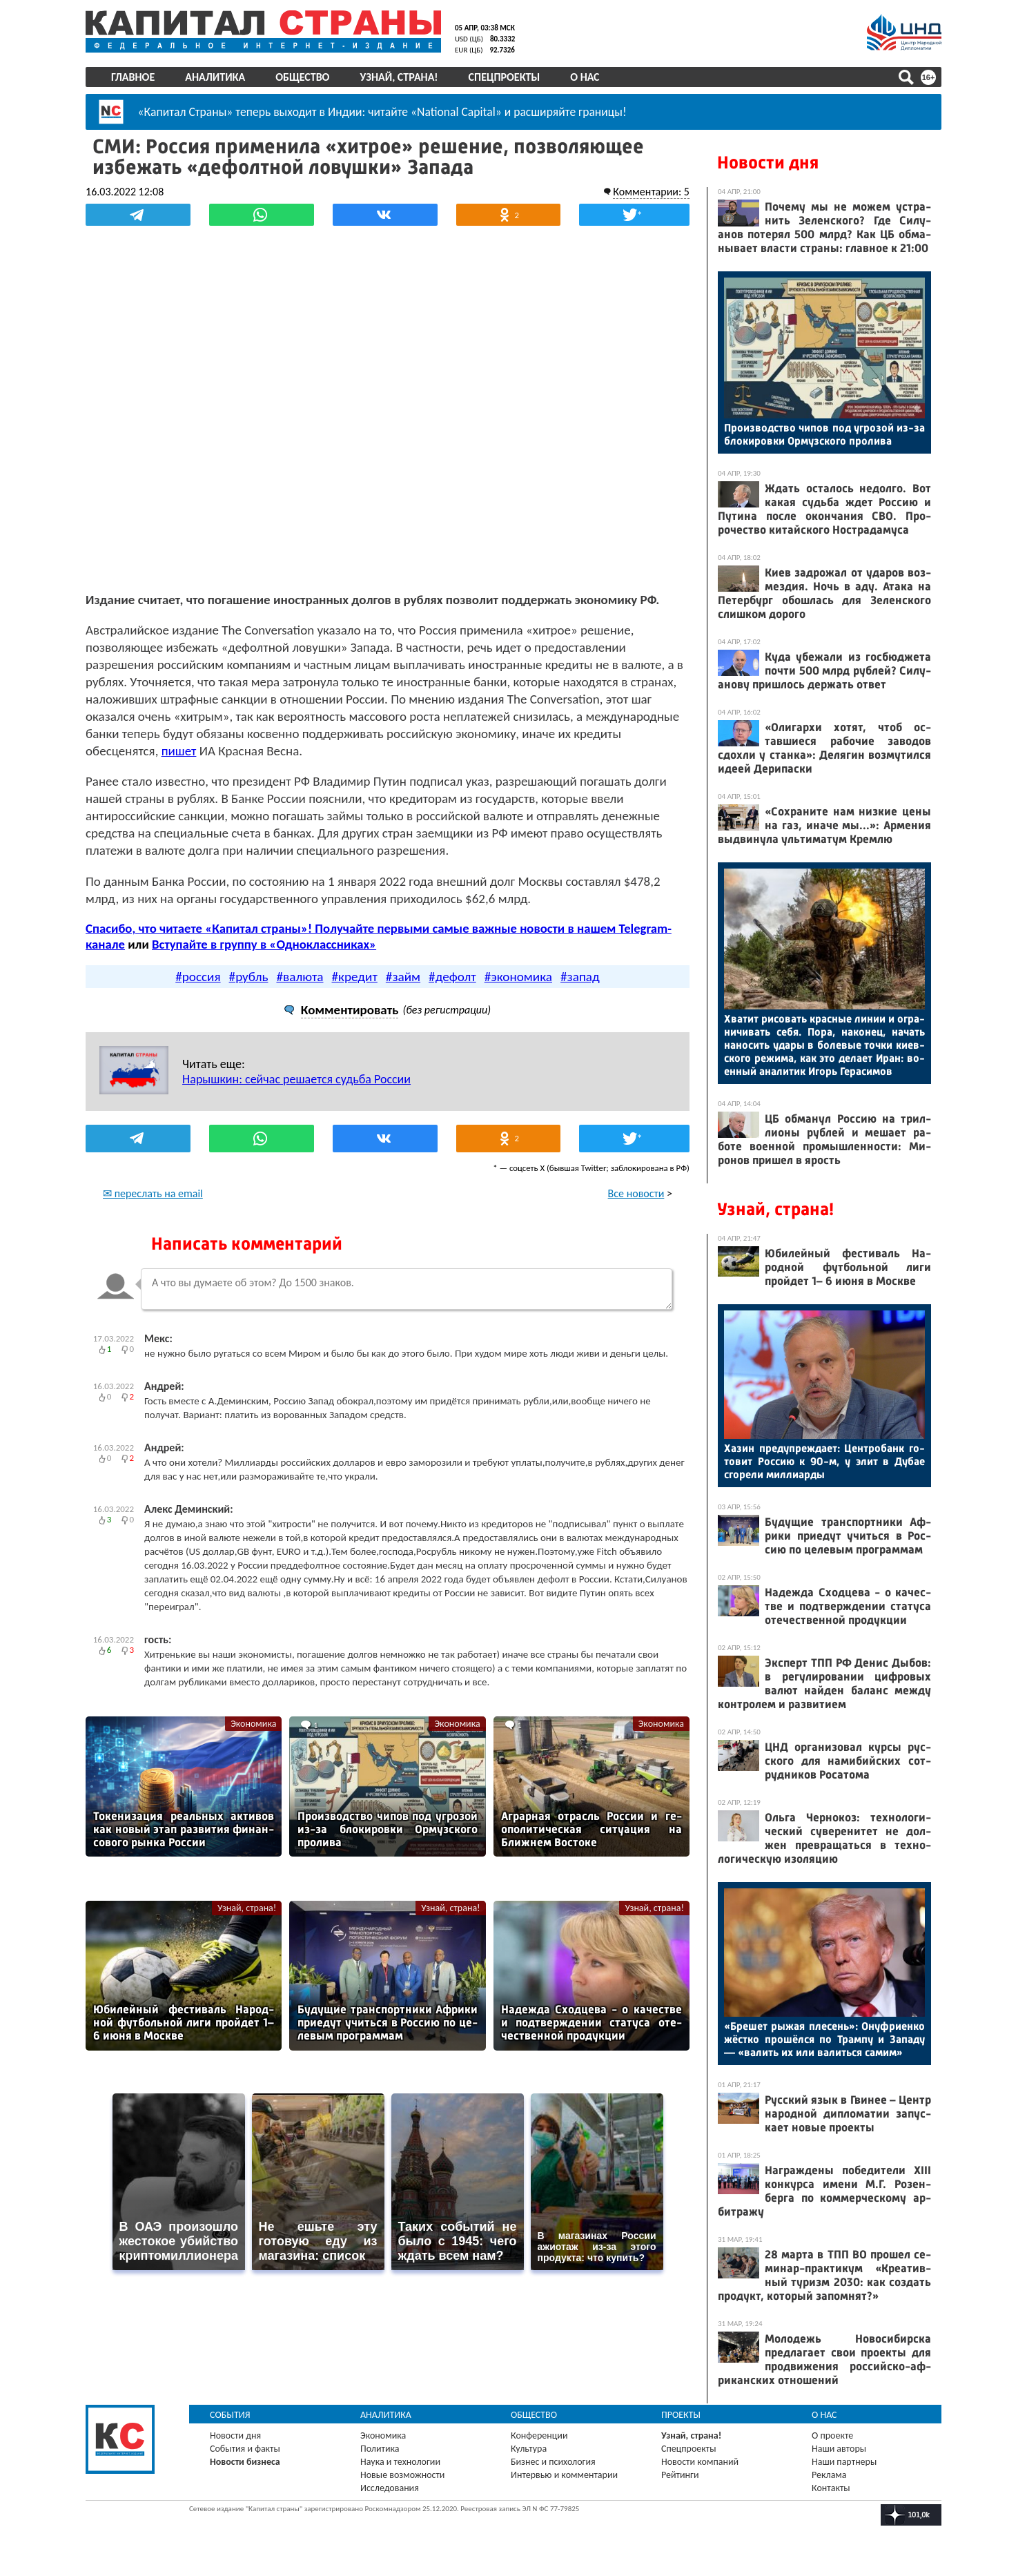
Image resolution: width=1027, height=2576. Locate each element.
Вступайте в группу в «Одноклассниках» (264, 944)
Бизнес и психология (553, 2462)
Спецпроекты (504, 77)
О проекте (832, 2435)
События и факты (245, 2448)
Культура (529, 2448)
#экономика (518, 977)
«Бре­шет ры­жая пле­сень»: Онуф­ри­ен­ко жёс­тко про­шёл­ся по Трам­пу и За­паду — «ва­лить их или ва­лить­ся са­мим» (824, 2039)
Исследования (389, 2488)
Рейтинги (679, 2475)
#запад (580, 977)
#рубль (248, 977)
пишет (179, 751)
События (230, 2415)
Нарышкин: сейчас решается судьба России (296, 1079)
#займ (403, 977)
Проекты (681, 2415)
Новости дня (768, 162)
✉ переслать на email (153, 1193)
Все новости (636, 1193)
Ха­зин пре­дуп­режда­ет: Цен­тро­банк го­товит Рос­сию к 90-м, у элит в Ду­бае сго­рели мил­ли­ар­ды (824, 1461)
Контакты (831, 2488)
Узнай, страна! (399, 77)
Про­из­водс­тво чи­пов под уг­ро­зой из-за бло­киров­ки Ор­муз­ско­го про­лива (824, 434)
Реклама (829, 2475)
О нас (584, 77)
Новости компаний (700, 2462)
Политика (380, 2448)
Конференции (539, 2435)
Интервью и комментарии (564, 2475)
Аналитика (215, 77)
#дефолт (452, 977)
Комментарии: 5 (651, 191)
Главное (133, 77)
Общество (302, 77)
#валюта (299, 977)
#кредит (355, 977)
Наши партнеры (844, 2462)
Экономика (253, 1724)
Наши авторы (839, 2448)
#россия (197, 977)
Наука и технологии (400, 2462)
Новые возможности (402, 2475)
